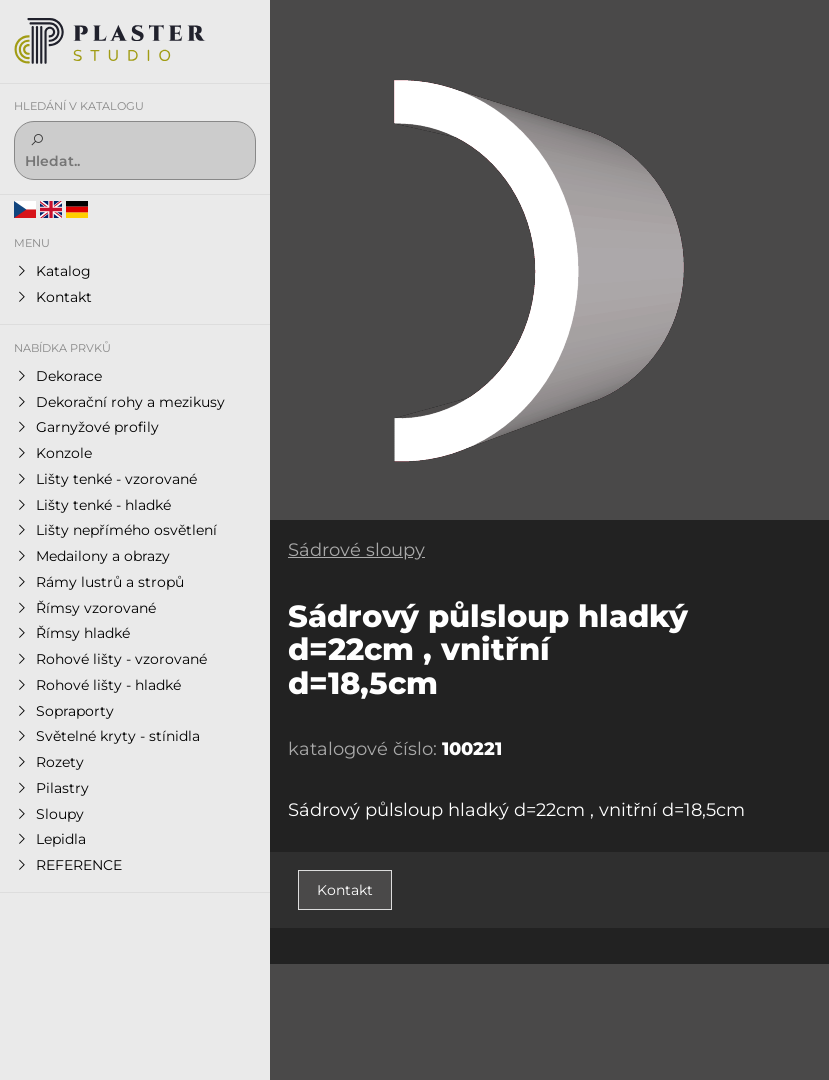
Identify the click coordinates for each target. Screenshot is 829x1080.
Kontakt (345, 890)
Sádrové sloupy (356, 550)
